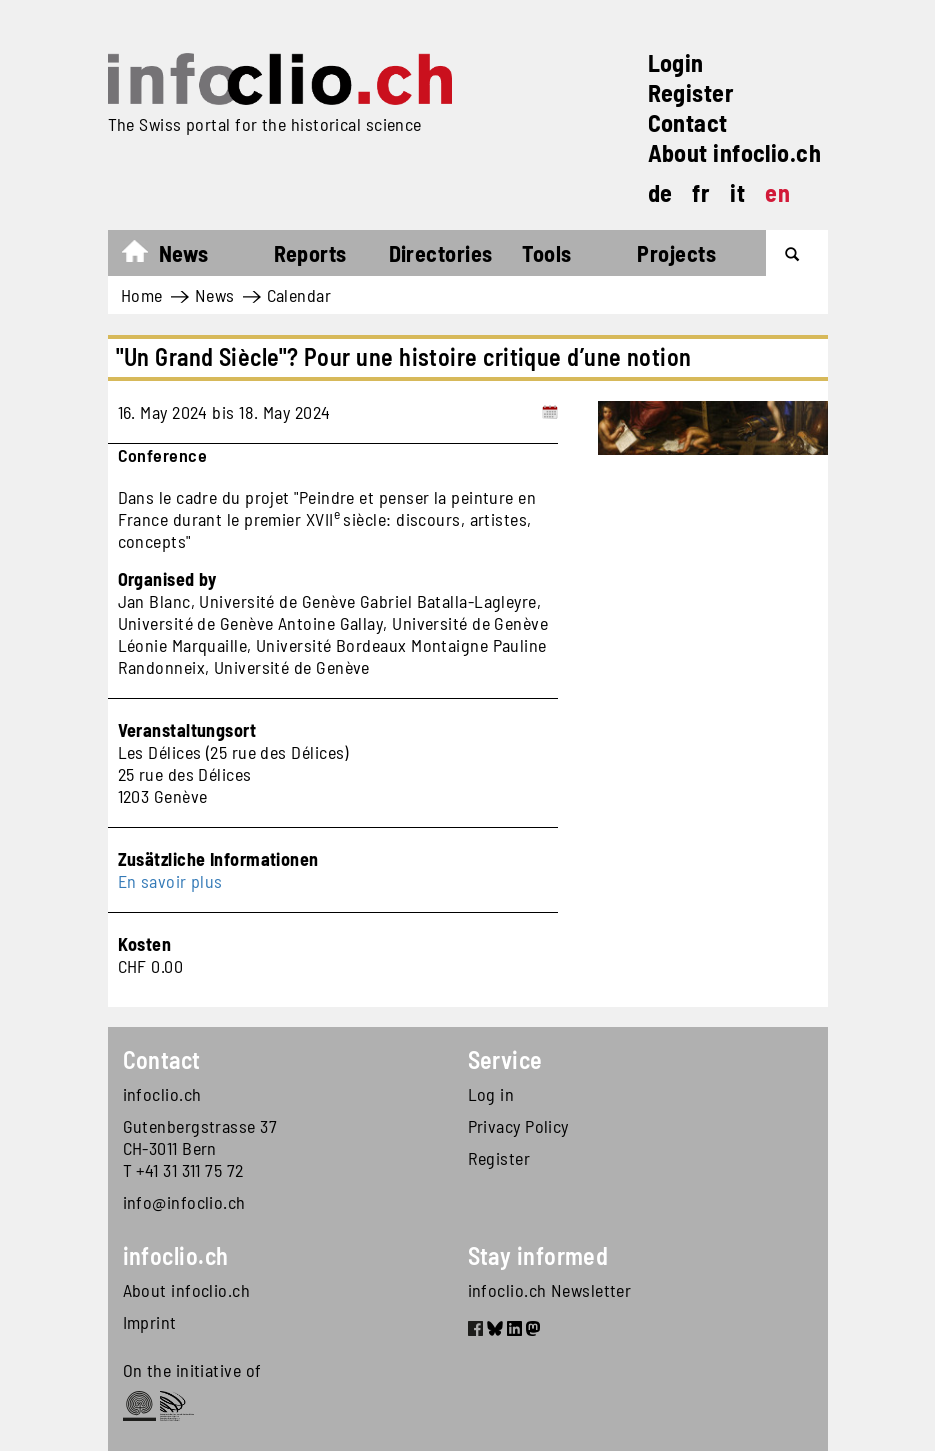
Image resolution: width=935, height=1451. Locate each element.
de (660, 192)
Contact (688, 122)
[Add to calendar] (550, 412)
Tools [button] (546, 253)
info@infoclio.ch (184, 1202)
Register (691, 92)
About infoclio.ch (735, 152)
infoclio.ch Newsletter (550, 1290)
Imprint (150, 1322)
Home (144, 256)
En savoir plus (170, 881)
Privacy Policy (518, 1126)
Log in (491, 1094)
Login (676, 62)
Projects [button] (676, 253)
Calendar (299, 295)
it (737, 192)
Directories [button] (441, 253)
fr (701, 192)
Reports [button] (310, 253)
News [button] (184, 253)
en (777, 192)
